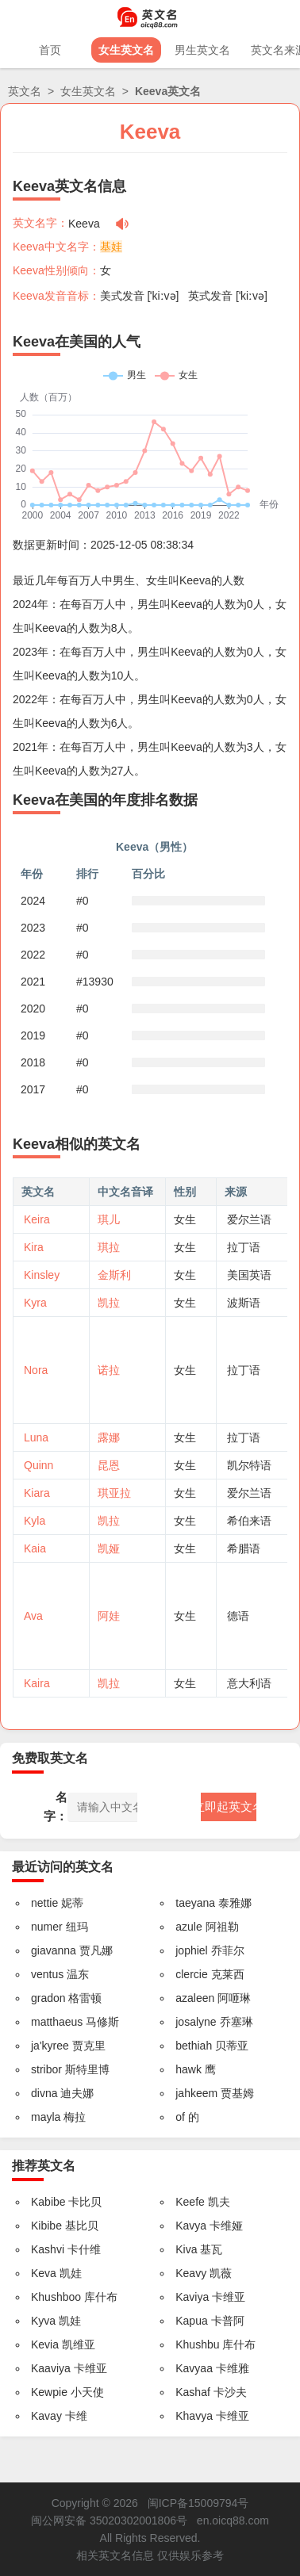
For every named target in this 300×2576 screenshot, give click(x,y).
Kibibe (46, 2225)
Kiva (186, 2249)
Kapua (191, 2320)
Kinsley (42, 1275)
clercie (191, 1974)
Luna (36, 1437)
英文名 (24, 91)
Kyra (35, 1302)
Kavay (46, 2415)
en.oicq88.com (233, 2520)
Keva (43, 2273)
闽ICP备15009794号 (198, 2503)
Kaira (37, 1683)
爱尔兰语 (249, 1219)
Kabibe (48, 2201)
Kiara (37, 1493)
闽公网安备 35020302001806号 (109, 2520)
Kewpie (49, 2392)
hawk (188, 2069)
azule (188, 1926)
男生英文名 (202, 50)
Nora (36, 1370)
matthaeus (57, 2021)
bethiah (193, 2045)
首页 (50, 50)
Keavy (190, 2273)
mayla (45, 2117)
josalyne (195, 2021)
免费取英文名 (50, 1758)
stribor (46, 2069)
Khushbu (197, 2344)
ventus (47, 1974)
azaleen (194, 1998)
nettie (44, 1903)
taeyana (195, 1903)
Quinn (38, 1465)
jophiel (191, 1950)
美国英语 (249, 1275)
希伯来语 (249, 1520)
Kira (34, 1247)
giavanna (53, 1950)
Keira (37, 1219)
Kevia (45, 2344)
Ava (33, 1616)
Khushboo (56, 2297)
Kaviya (192, 2297)
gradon (48, 1998)
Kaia (35, 1548)
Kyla (34, 1520)
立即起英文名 (228, 1806)
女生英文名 (126, 50)
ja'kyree (50, 2045)
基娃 (111, 246)
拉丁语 (243, 1247)
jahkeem (196, 2093)
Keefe (190, 2201)
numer (47, 1926)
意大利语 (249, 1683)
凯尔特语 (249, 1465)
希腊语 (243, 1548)
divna (44, 2093)
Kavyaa (194, 2368)
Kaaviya (51, 2368)
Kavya (190, 2225)
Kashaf (192, 2392)
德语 (238, 1616)
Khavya (194, 2415)
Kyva (43, 2320)
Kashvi (47, 2249)
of (180, 2117)
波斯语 (243, 1302)
